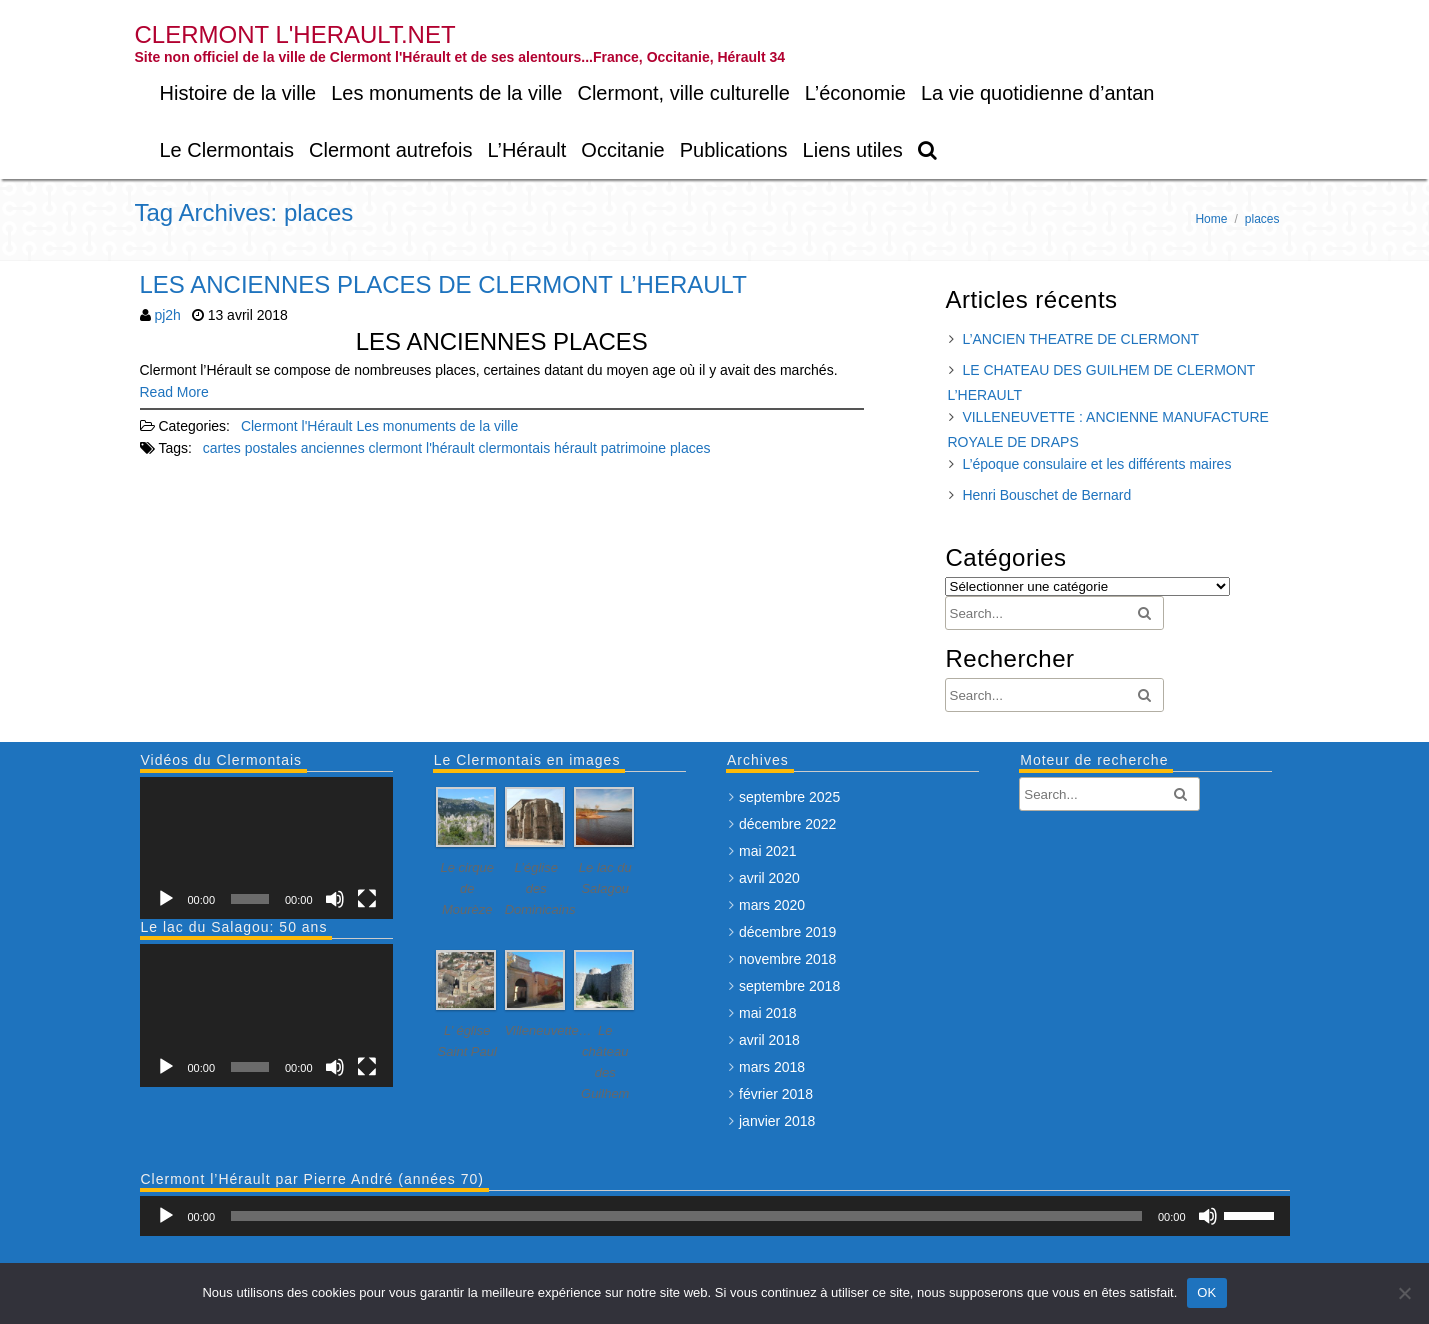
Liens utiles (853, 150)
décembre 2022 (787, 824)
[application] (266, 848)
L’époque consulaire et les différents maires (1096, 464)
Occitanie (622, 150)
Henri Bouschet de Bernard (1046, 495)
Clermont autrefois (390, 150)
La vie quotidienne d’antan (1038, 93)
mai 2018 (768, 1013)
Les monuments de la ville (446, 93)
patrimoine (633, 448)
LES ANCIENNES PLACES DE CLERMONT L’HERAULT (443, 284)
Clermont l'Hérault (297, 426)
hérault (575, 448)
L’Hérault (526, 150)
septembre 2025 (789, 797)
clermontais (515, 448)
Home (1211, 219)
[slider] (686, 1216)
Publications (734, 150)
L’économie (855, 93)
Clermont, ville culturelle (683, 93)
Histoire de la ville (238, 93)
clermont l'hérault (422, 448)
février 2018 (776, 1094)
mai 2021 (768, 851)
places (690, 448)
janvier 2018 (777, 1121)
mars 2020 (772, 905)
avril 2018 (769, 1040)
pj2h (167, 315)
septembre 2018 (789, 986)
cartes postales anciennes (284, 448)
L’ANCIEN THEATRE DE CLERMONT (1080, 339)
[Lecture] (166, 899)
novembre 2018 (787, 959)
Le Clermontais (227, 150)
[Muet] (335, 899)
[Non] (1404, 1293)
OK (1206, 1292)
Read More (174, 392)
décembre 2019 (787, 932)
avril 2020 (769, 878)
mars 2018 (772, 1067)
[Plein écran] (367, 899)
